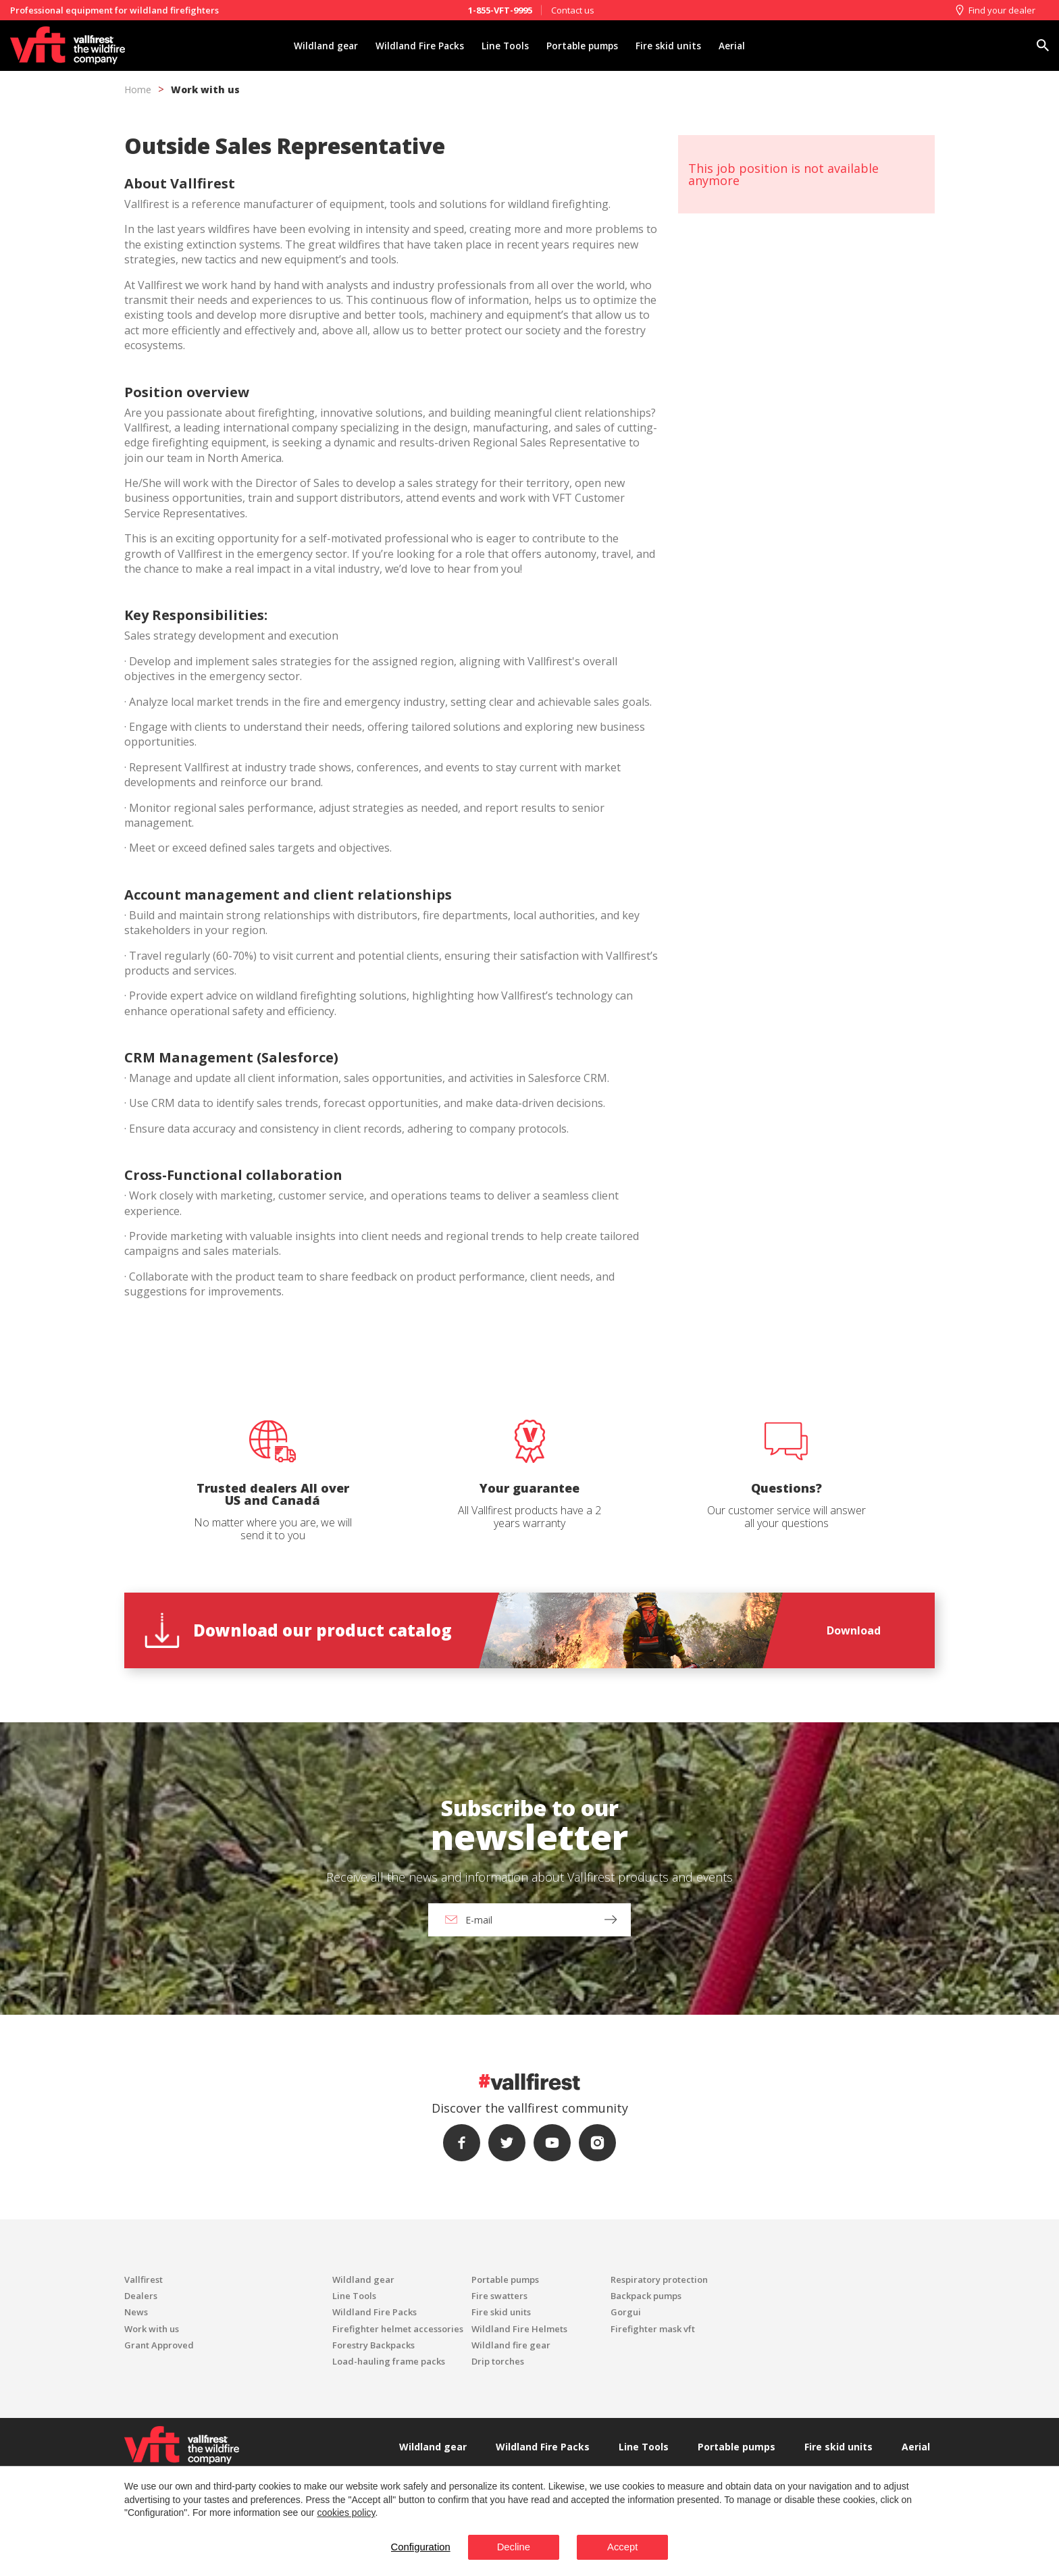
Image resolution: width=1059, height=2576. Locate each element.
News (136, 2312)
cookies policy (346, 2511)
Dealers (140, 2296)
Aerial (742, 45)
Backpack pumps (646, 2296)
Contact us (572, 10)
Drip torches (497, 2361)
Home (137, 89)
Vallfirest (143, 2279)
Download (854, 1630)
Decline (511, 2546)
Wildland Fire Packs (414, 45)
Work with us (205, 89)
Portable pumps (585, 45)
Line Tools (503, 45)
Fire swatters (499, 2296)
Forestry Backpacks (373, 2345)
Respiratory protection (659, 2279)
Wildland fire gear (510, 2345)
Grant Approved (159, 2345)
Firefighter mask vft (653, 2329)
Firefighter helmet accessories (397, 2329)
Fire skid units (675, 45)
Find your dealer (994, 10)
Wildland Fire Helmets (519, 2329)
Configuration (410, 2546)
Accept (629, 2546)
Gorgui (626, 2312)
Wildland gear (315, 45)
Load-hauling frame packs (388, 2361)
